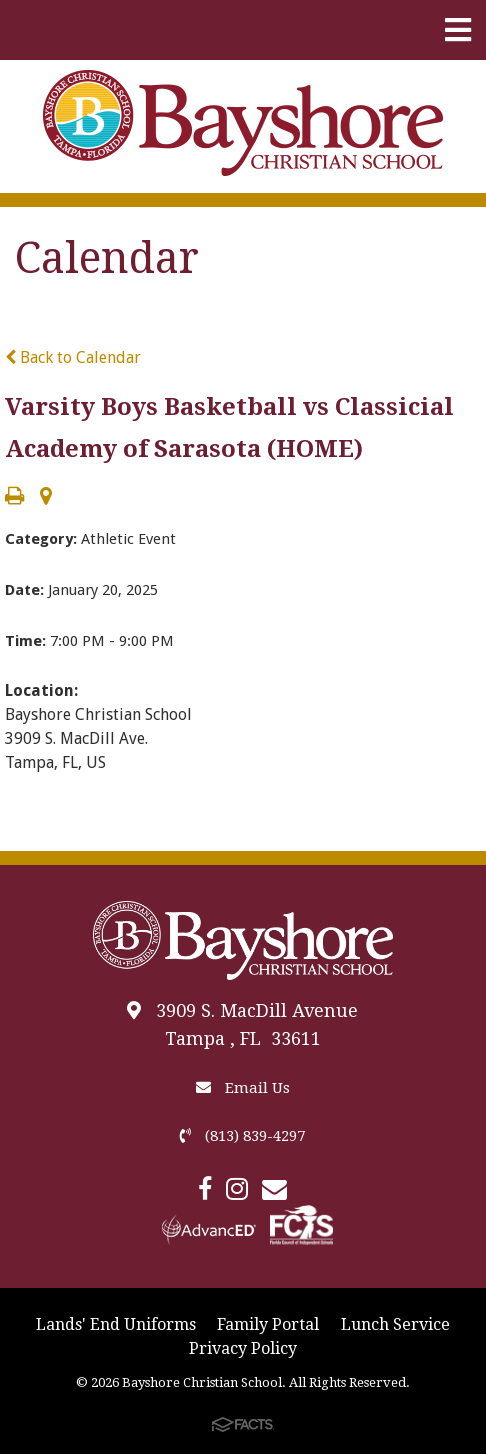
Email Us (243, 1088)
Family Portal (268, 1324)
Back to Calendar (73, 357)
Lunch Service (395, 1324)
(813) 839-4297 (242, 1136)
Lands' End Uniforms (116, 1324)
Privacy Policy (243, 1348)
